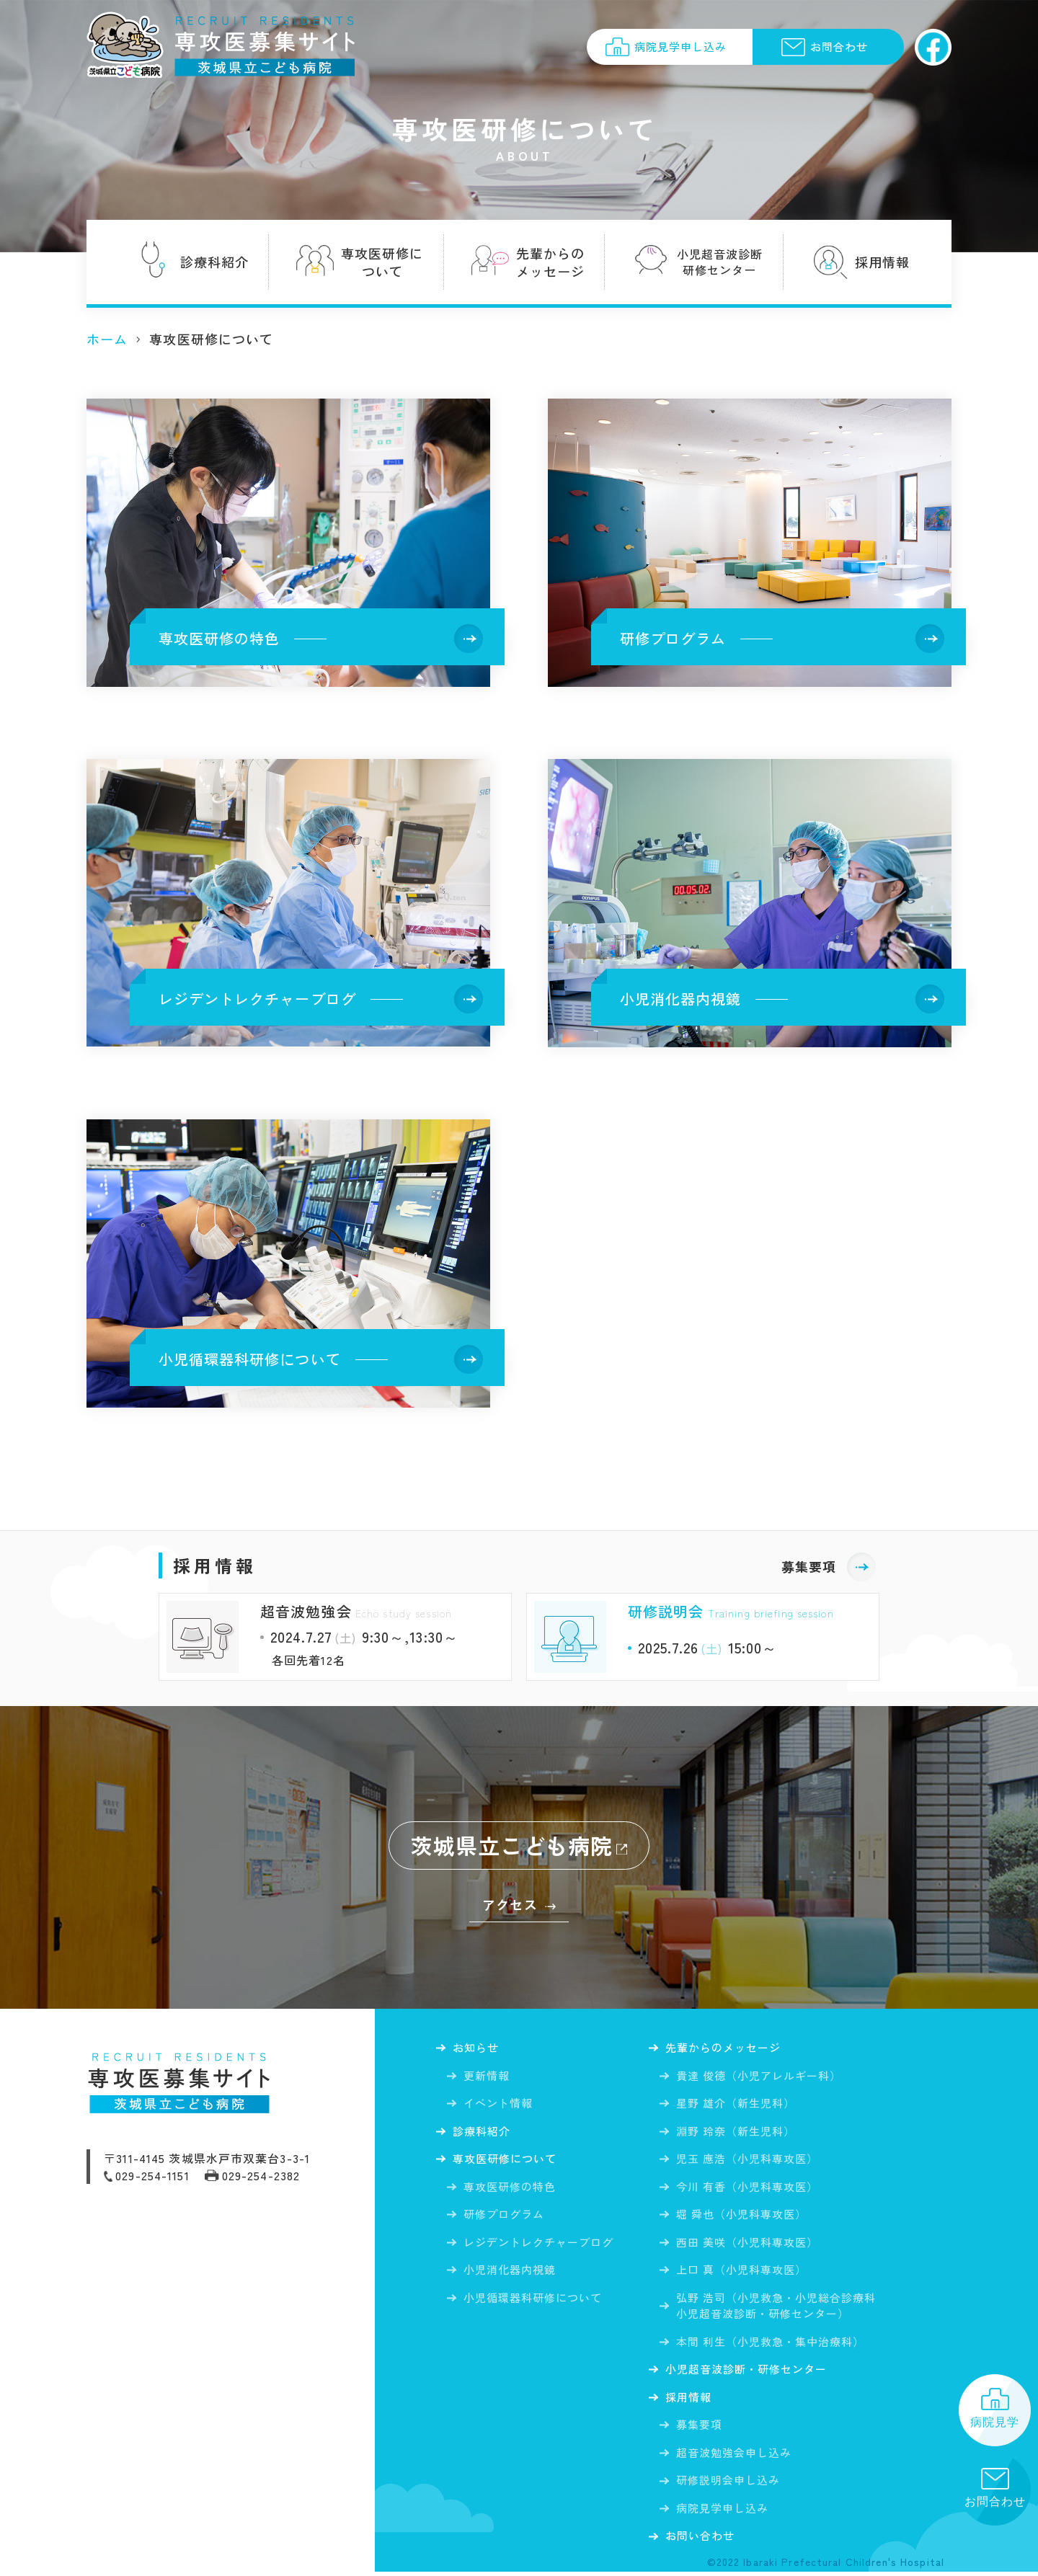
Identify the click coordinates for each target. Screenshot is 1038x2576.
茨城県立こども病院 (512, 1845)
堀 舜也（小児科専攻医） (741, 2215)
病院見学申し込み (722, 2510)
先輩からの (727, 2048)
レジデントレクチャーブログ (539, 2244)
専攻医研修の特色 (509, 2189)
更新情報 (486, 2076)
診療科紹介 (484, 2132)
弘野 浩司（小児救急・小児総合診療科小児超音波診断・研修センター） (776, 2306)
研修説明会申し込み (728, 2483)
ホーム (107, 338)
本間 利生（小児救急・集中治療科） (771, 2342)
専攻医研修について (508, 2161)
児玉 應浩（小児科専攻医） (748, 2159)
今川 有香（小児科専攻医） (748, 2187)
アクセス (509, 1904)
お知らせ (477, 2048)
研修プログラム (504, 2217)
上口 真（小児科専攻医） (741, 2270)
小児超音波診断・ (752, 2371)
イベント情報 (498, 2104)
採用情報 (690, 2400)
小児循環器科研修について (533, 2300)
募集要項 (808, 1566)
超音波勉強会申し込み (734, 2455)
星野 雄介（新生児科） (736, 2104)
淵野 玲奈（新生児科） (736, 2131)
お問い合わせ (703, 2540)
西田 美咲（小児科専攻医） (748, 2242)
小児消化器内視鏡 (509, 2272)
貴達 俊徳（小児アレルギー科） (759, 2076)
